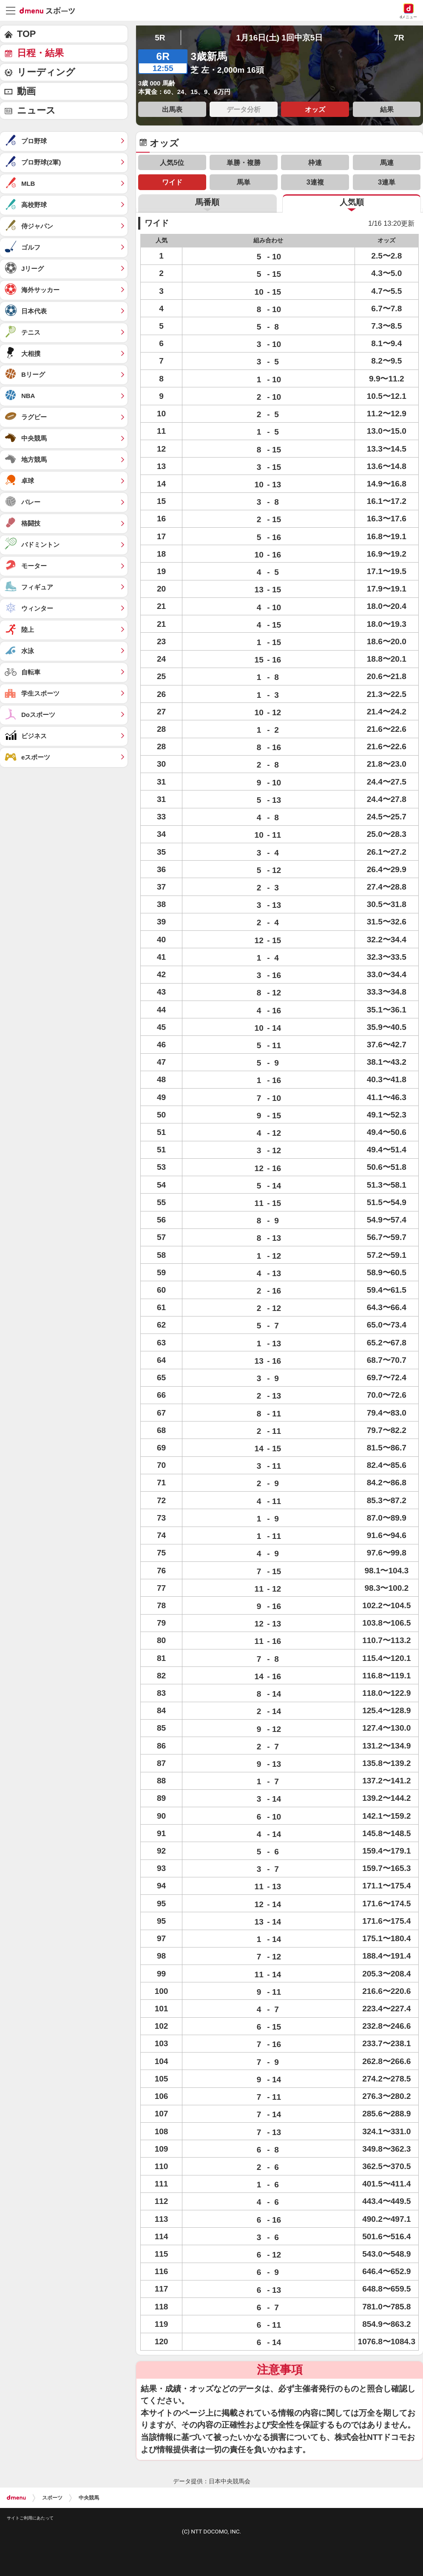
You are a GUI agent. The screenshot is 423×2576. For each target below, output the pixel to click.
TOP (26, 33)
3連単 (386, 182)
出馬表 (172, 109)
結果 (387, 109)
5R (160, 37)
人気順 (352, 202)
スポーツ (52, 2498)
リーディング (46, 72)
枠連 (315, 162)
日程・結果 (40, 53)
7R (399, 37)
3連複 (315, 182)
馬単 (243, 182)
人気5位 (172, 162)
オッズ (315, 109)
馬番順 (207, 202)
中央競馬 (89, 2498)
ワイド (172, 182)
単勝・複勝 (244, 162)
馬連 (387, 162)
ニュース (36, 110)
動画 (26, 91)
